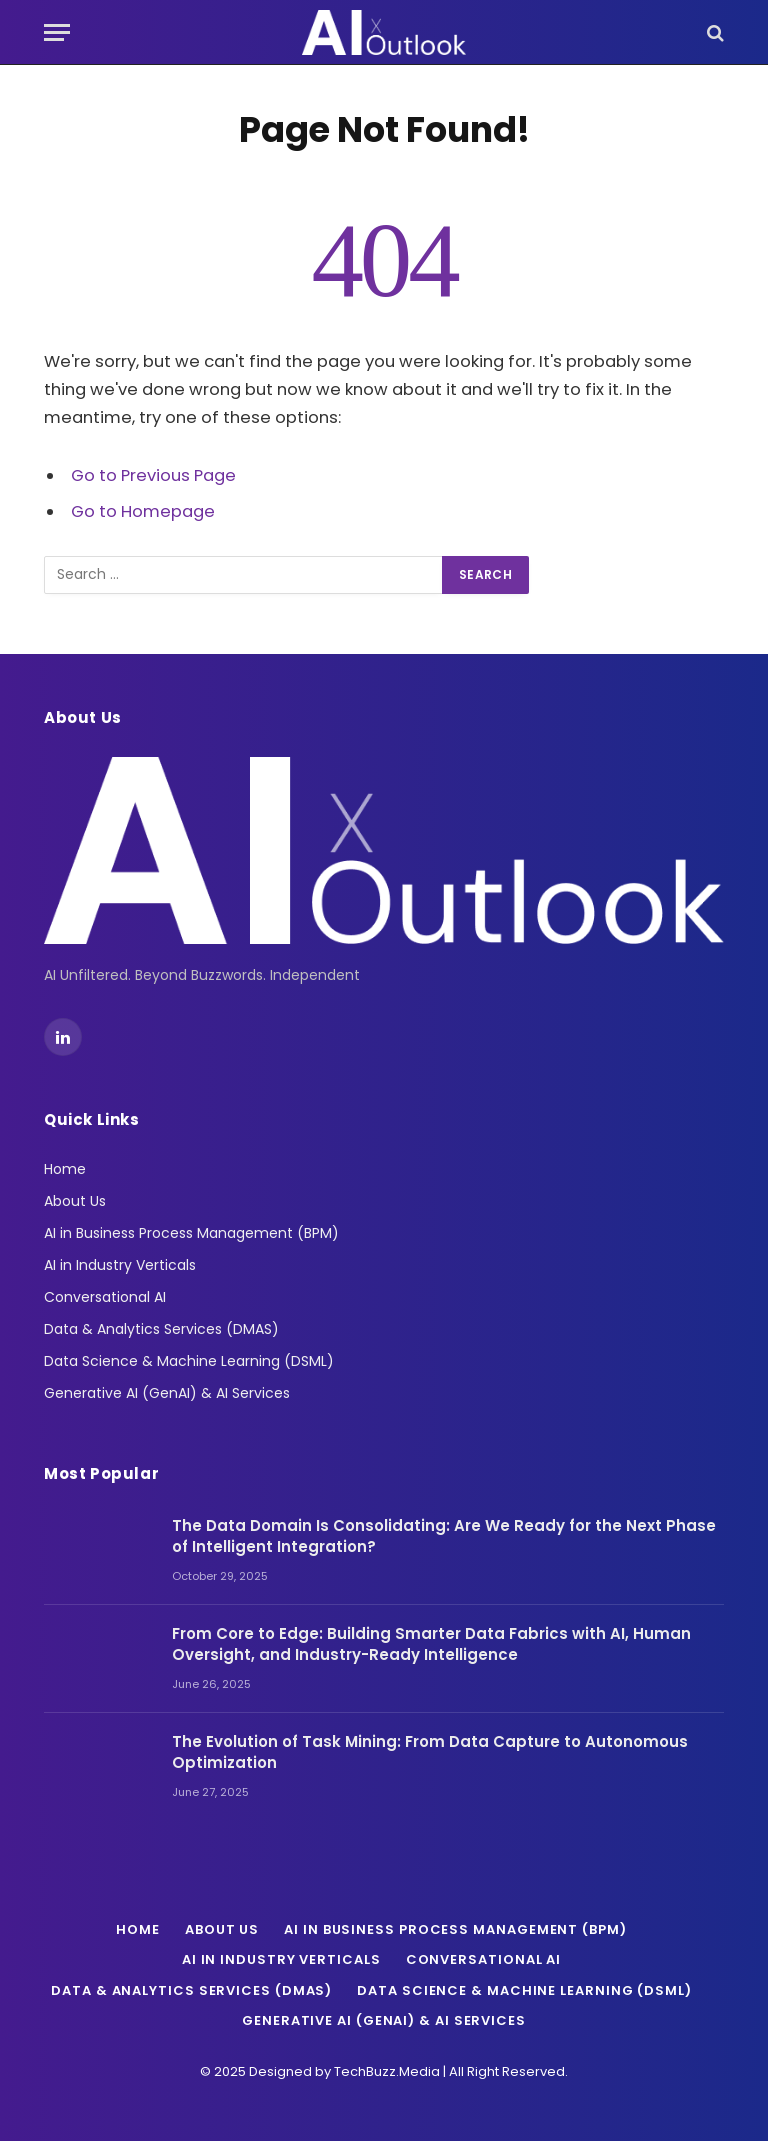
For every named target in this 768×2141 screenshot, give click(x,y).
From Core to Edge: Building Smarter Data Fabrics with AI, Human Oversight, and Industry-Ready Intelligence (431, 1644)
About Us (75, 1201)
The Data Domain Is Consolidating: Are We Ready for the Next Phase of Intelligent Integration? (444, 1536)
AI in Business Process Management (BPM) (191, 1233)
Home (65, 1169)
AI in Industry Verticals (120, 1265)
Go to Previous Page (153, 475)
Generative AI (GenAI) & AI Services (167, 1393)
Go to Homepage (143, 511)
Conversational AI (105, 1297)
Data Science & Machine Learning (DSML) (189, 1361)
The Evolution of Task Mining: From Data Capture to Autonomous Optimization (430, 1752)
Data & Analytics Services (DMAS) (161, 1329)
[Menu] (57, 32)
